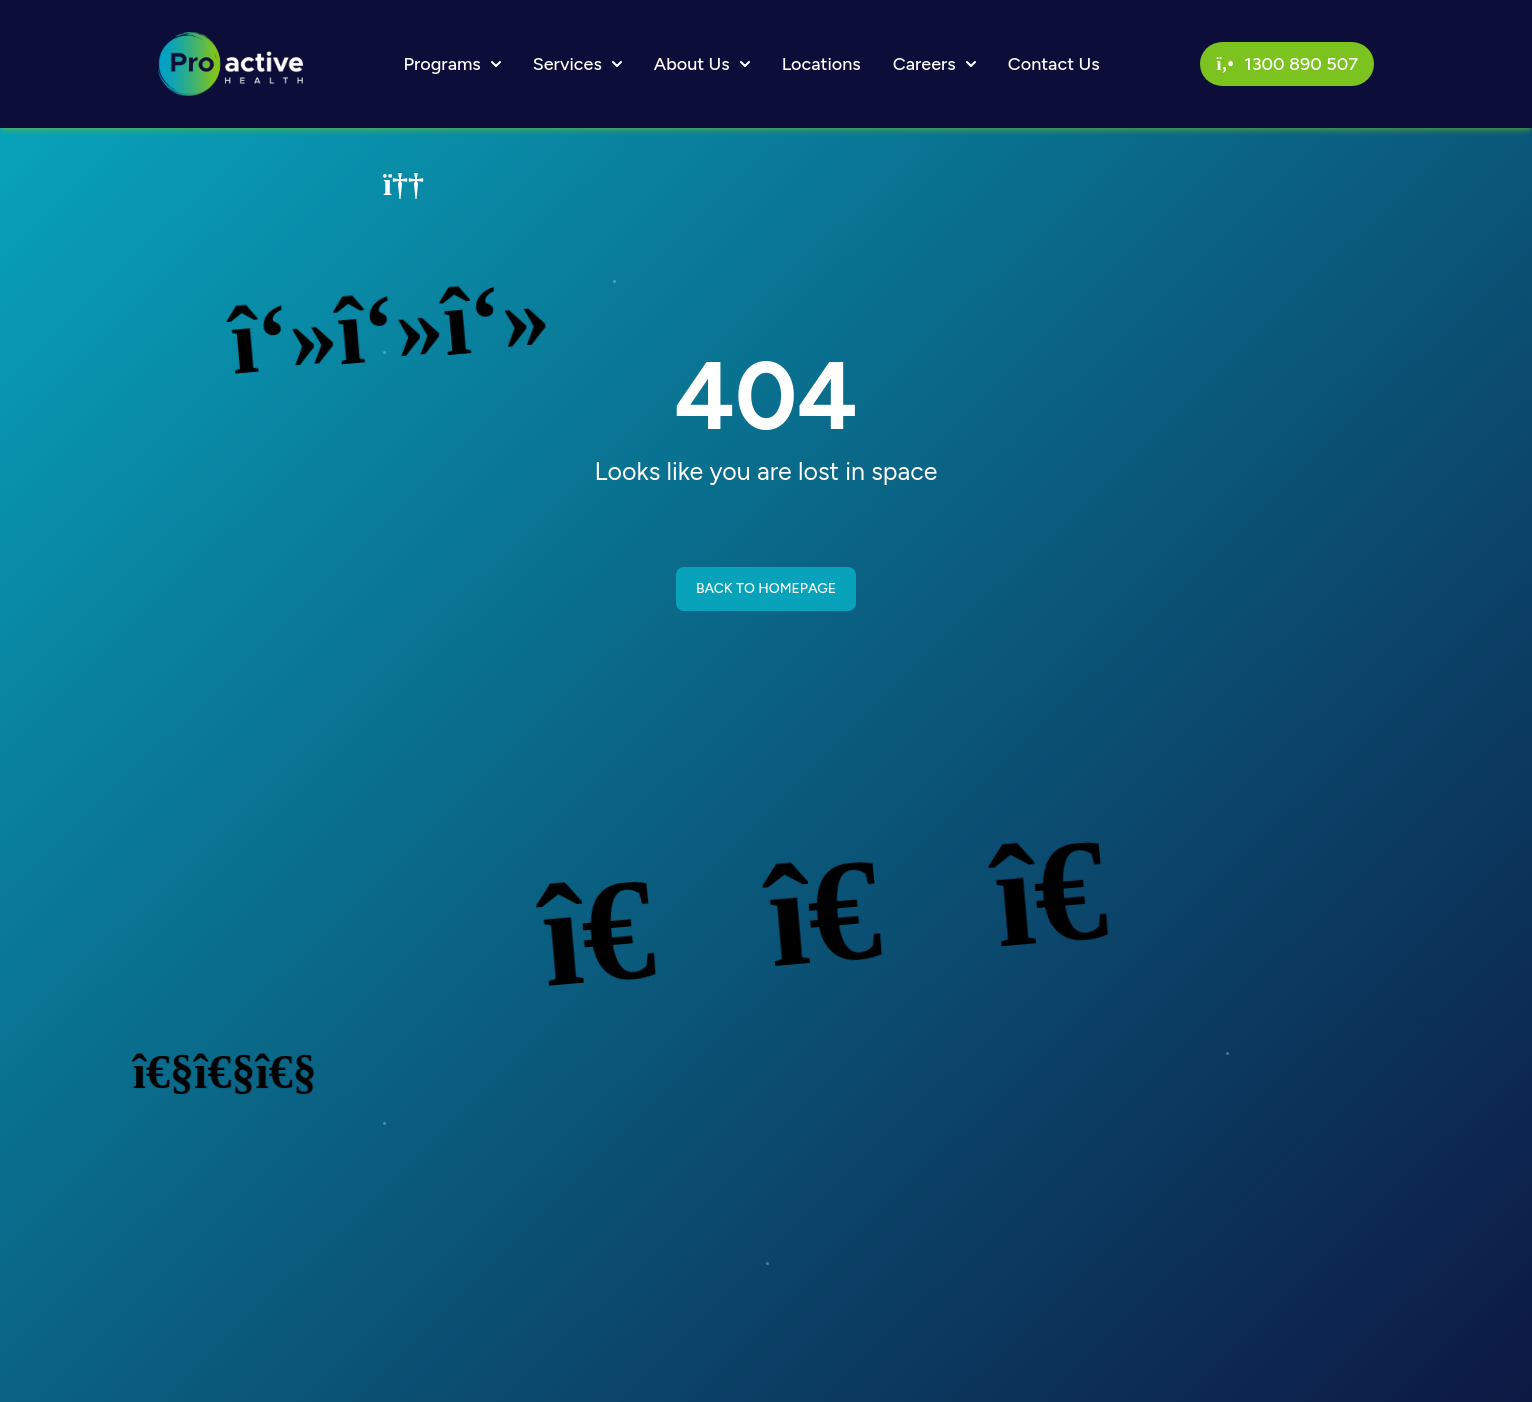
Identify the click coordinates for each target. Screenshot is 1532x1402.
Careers (934, 64)
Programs (452, 64)
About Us (702, 64)
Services (577, 64)
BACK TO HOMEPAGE (766, 588)
